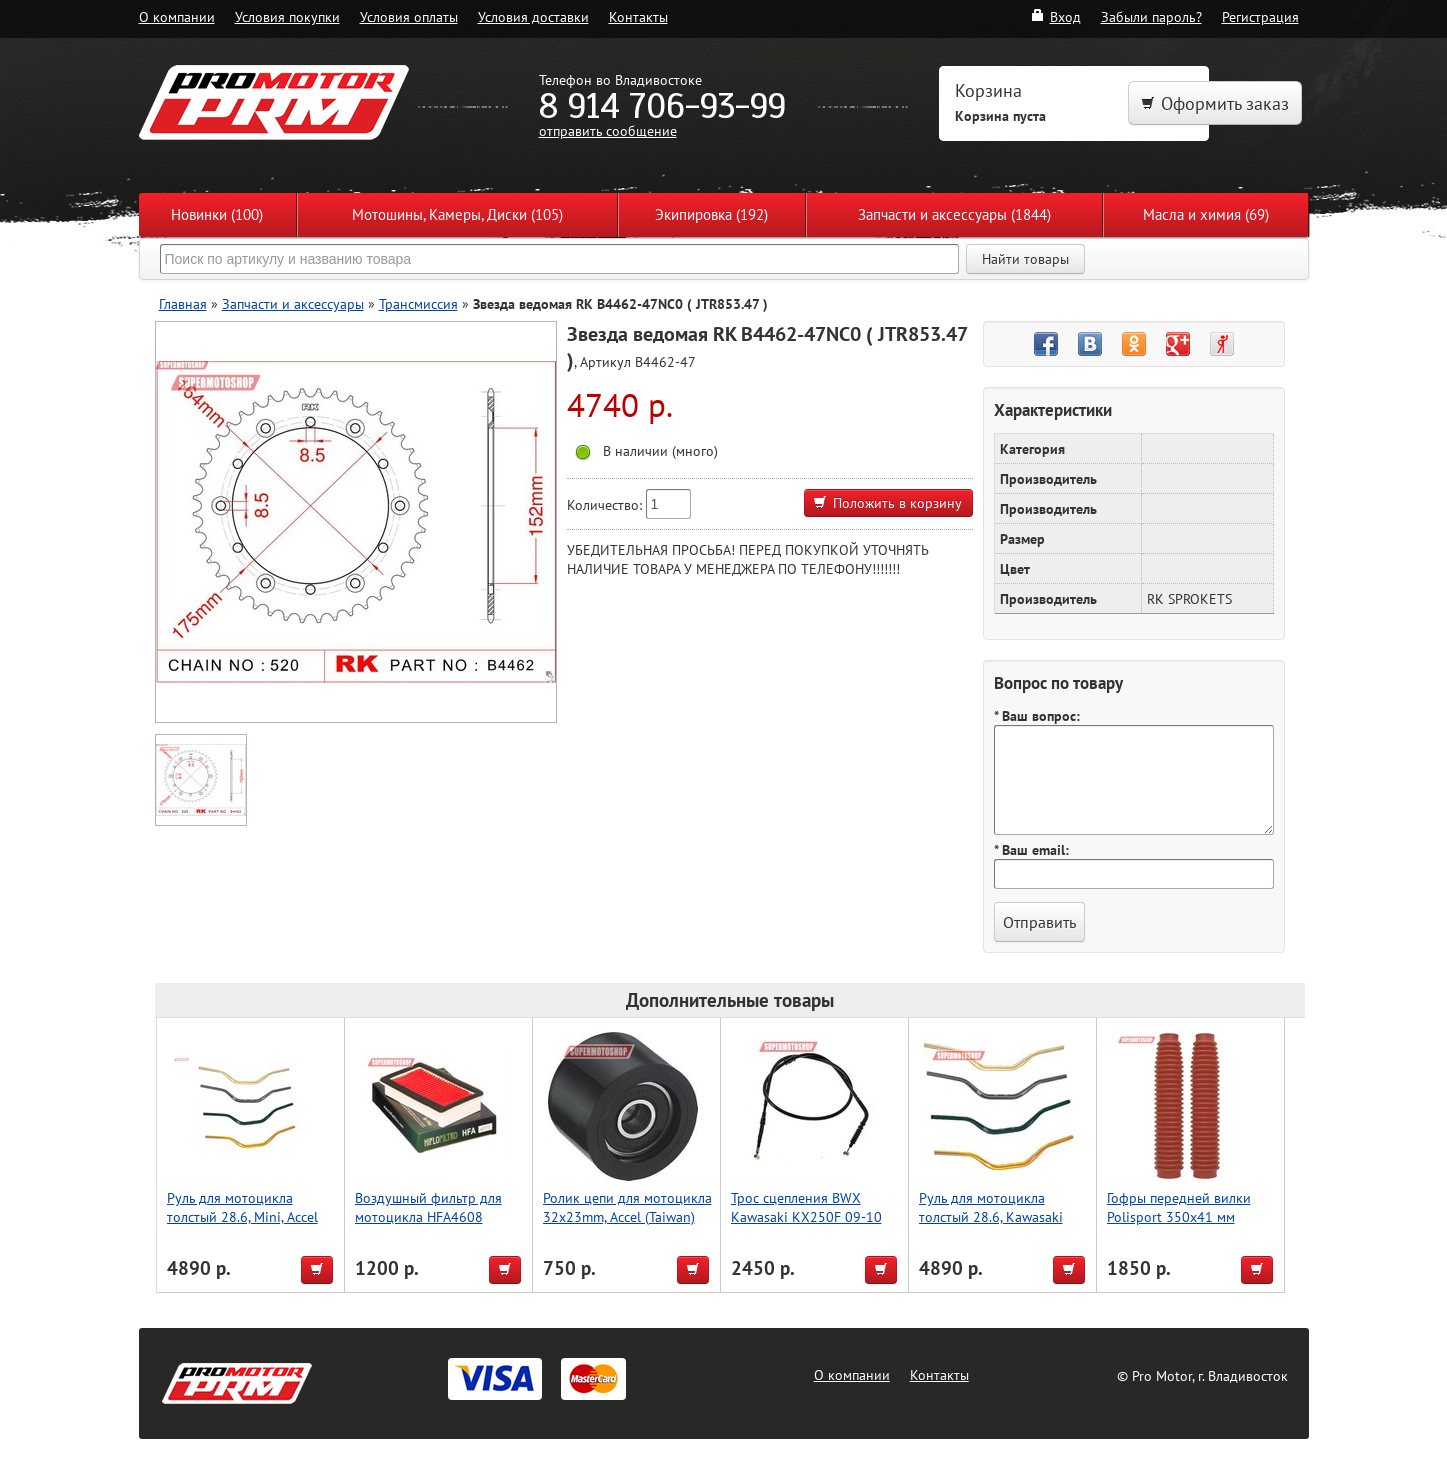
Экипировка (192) (711, 214)
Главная (183, 303)
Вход (1055, 16)
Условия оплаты (409, 16)
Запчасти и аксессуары (293, 303)
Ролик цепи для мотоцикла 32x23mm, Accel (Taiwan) (627, 1207)
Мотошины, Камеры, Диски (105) (457, 214)
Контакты (638, 16)
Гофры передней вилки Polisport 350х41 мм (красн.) (1179, 1216)
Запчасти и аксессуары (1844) (954, 214)
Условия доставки (533, 16)
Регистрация (1260, 16)
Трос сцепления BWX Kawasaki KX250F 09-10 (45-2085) (806, 1216)
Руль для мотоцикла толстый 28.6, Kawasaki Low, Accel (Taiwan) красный (991, 1226)
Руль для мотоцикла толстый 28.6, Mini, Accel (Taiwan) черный (242, 1216)
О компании (177, 16)
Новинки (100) (217, 214)
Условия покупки (287, 16)
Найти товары (1025, 259)
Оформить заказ (1215, 103)
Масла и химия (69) (1206, 214)
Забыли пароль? (1151, 16)
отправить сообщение (608, 130)
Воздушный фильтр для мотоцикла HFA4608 (428, 1207)
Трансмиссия (418, 303)
